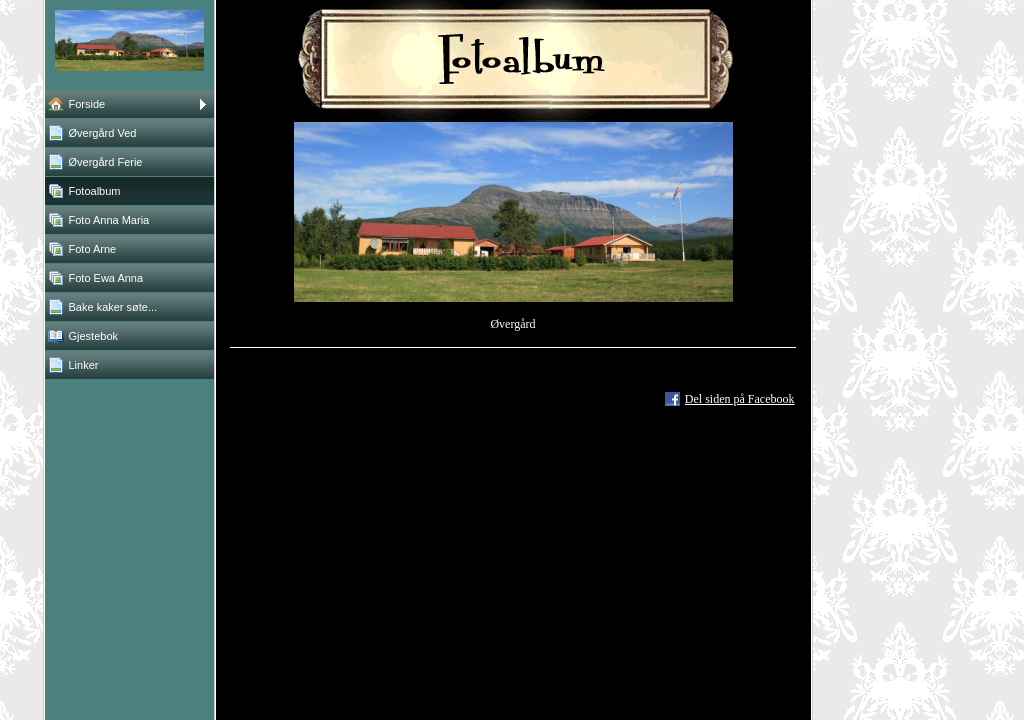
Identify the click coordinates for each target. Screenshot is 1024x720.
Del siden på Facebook (740, 399)
